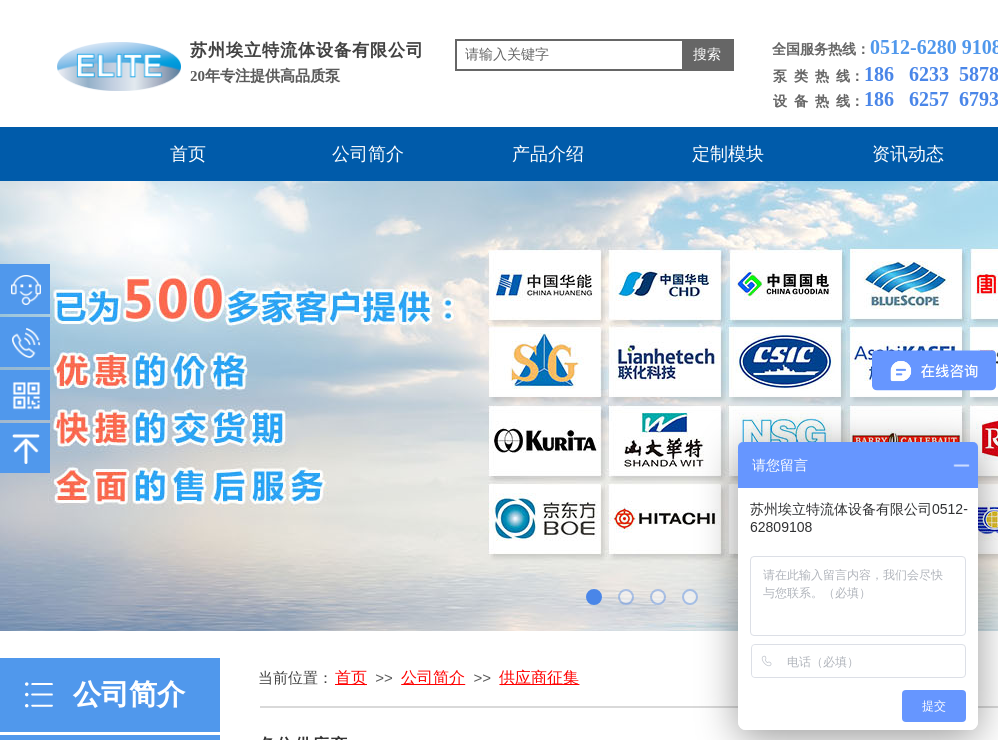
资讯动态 (908, 154)
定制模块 (728, 154)
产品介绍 (548, 154)
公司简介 (368, 154)
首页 (188, 154)
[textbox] (569, 55)
